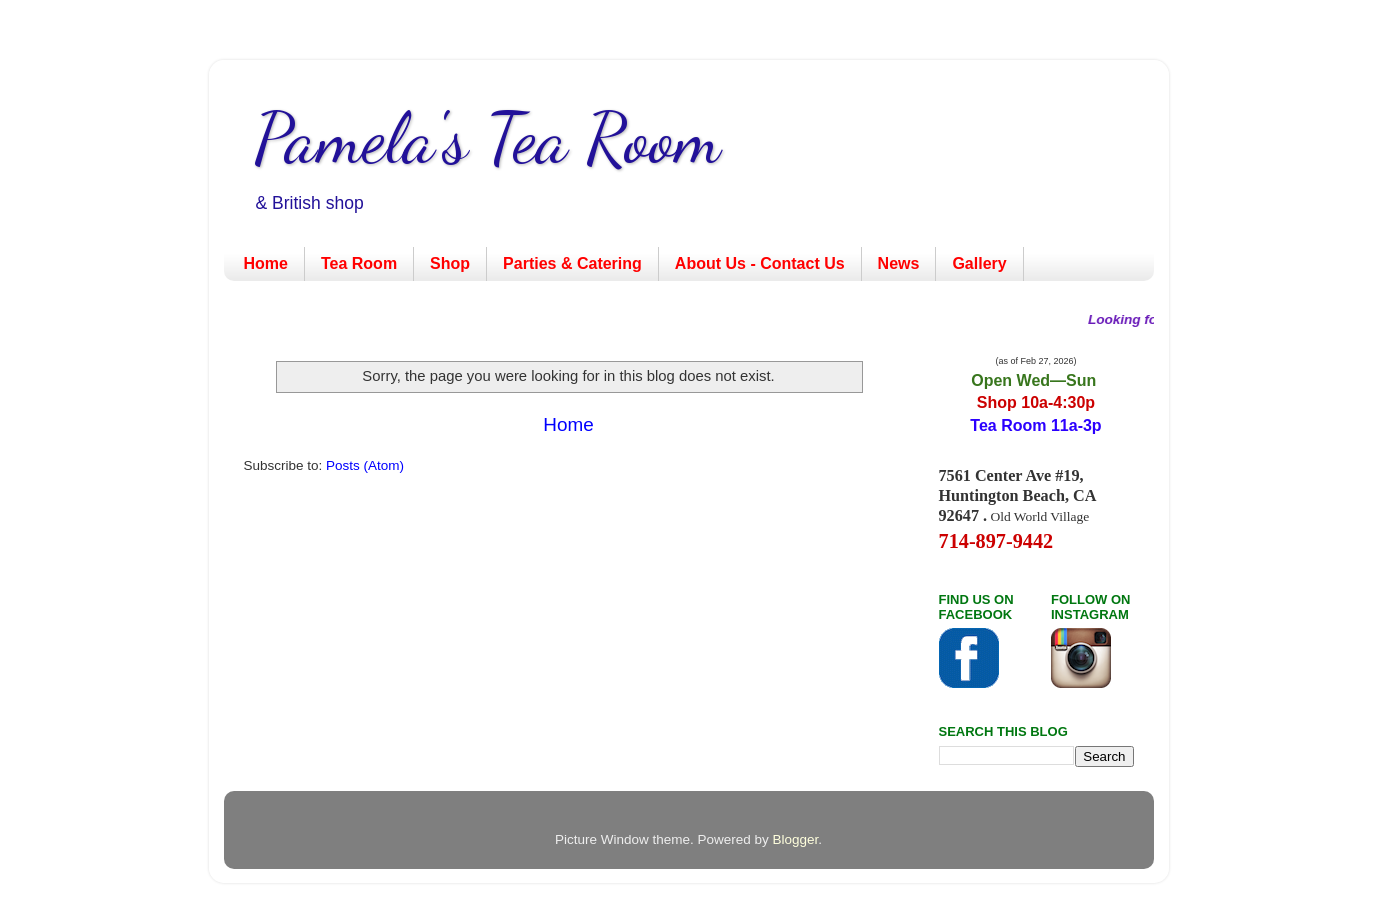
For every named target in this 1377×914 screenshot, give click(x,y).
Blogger (796, 839)
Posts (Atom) (365, 465)
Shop (450, 263)
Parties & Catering (572, 263)
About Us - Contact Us (760, 263)
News (899, 263)
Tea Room (359, 263)
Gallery (979, 263)
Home (266, 263)
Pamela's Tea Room (487, 139)
